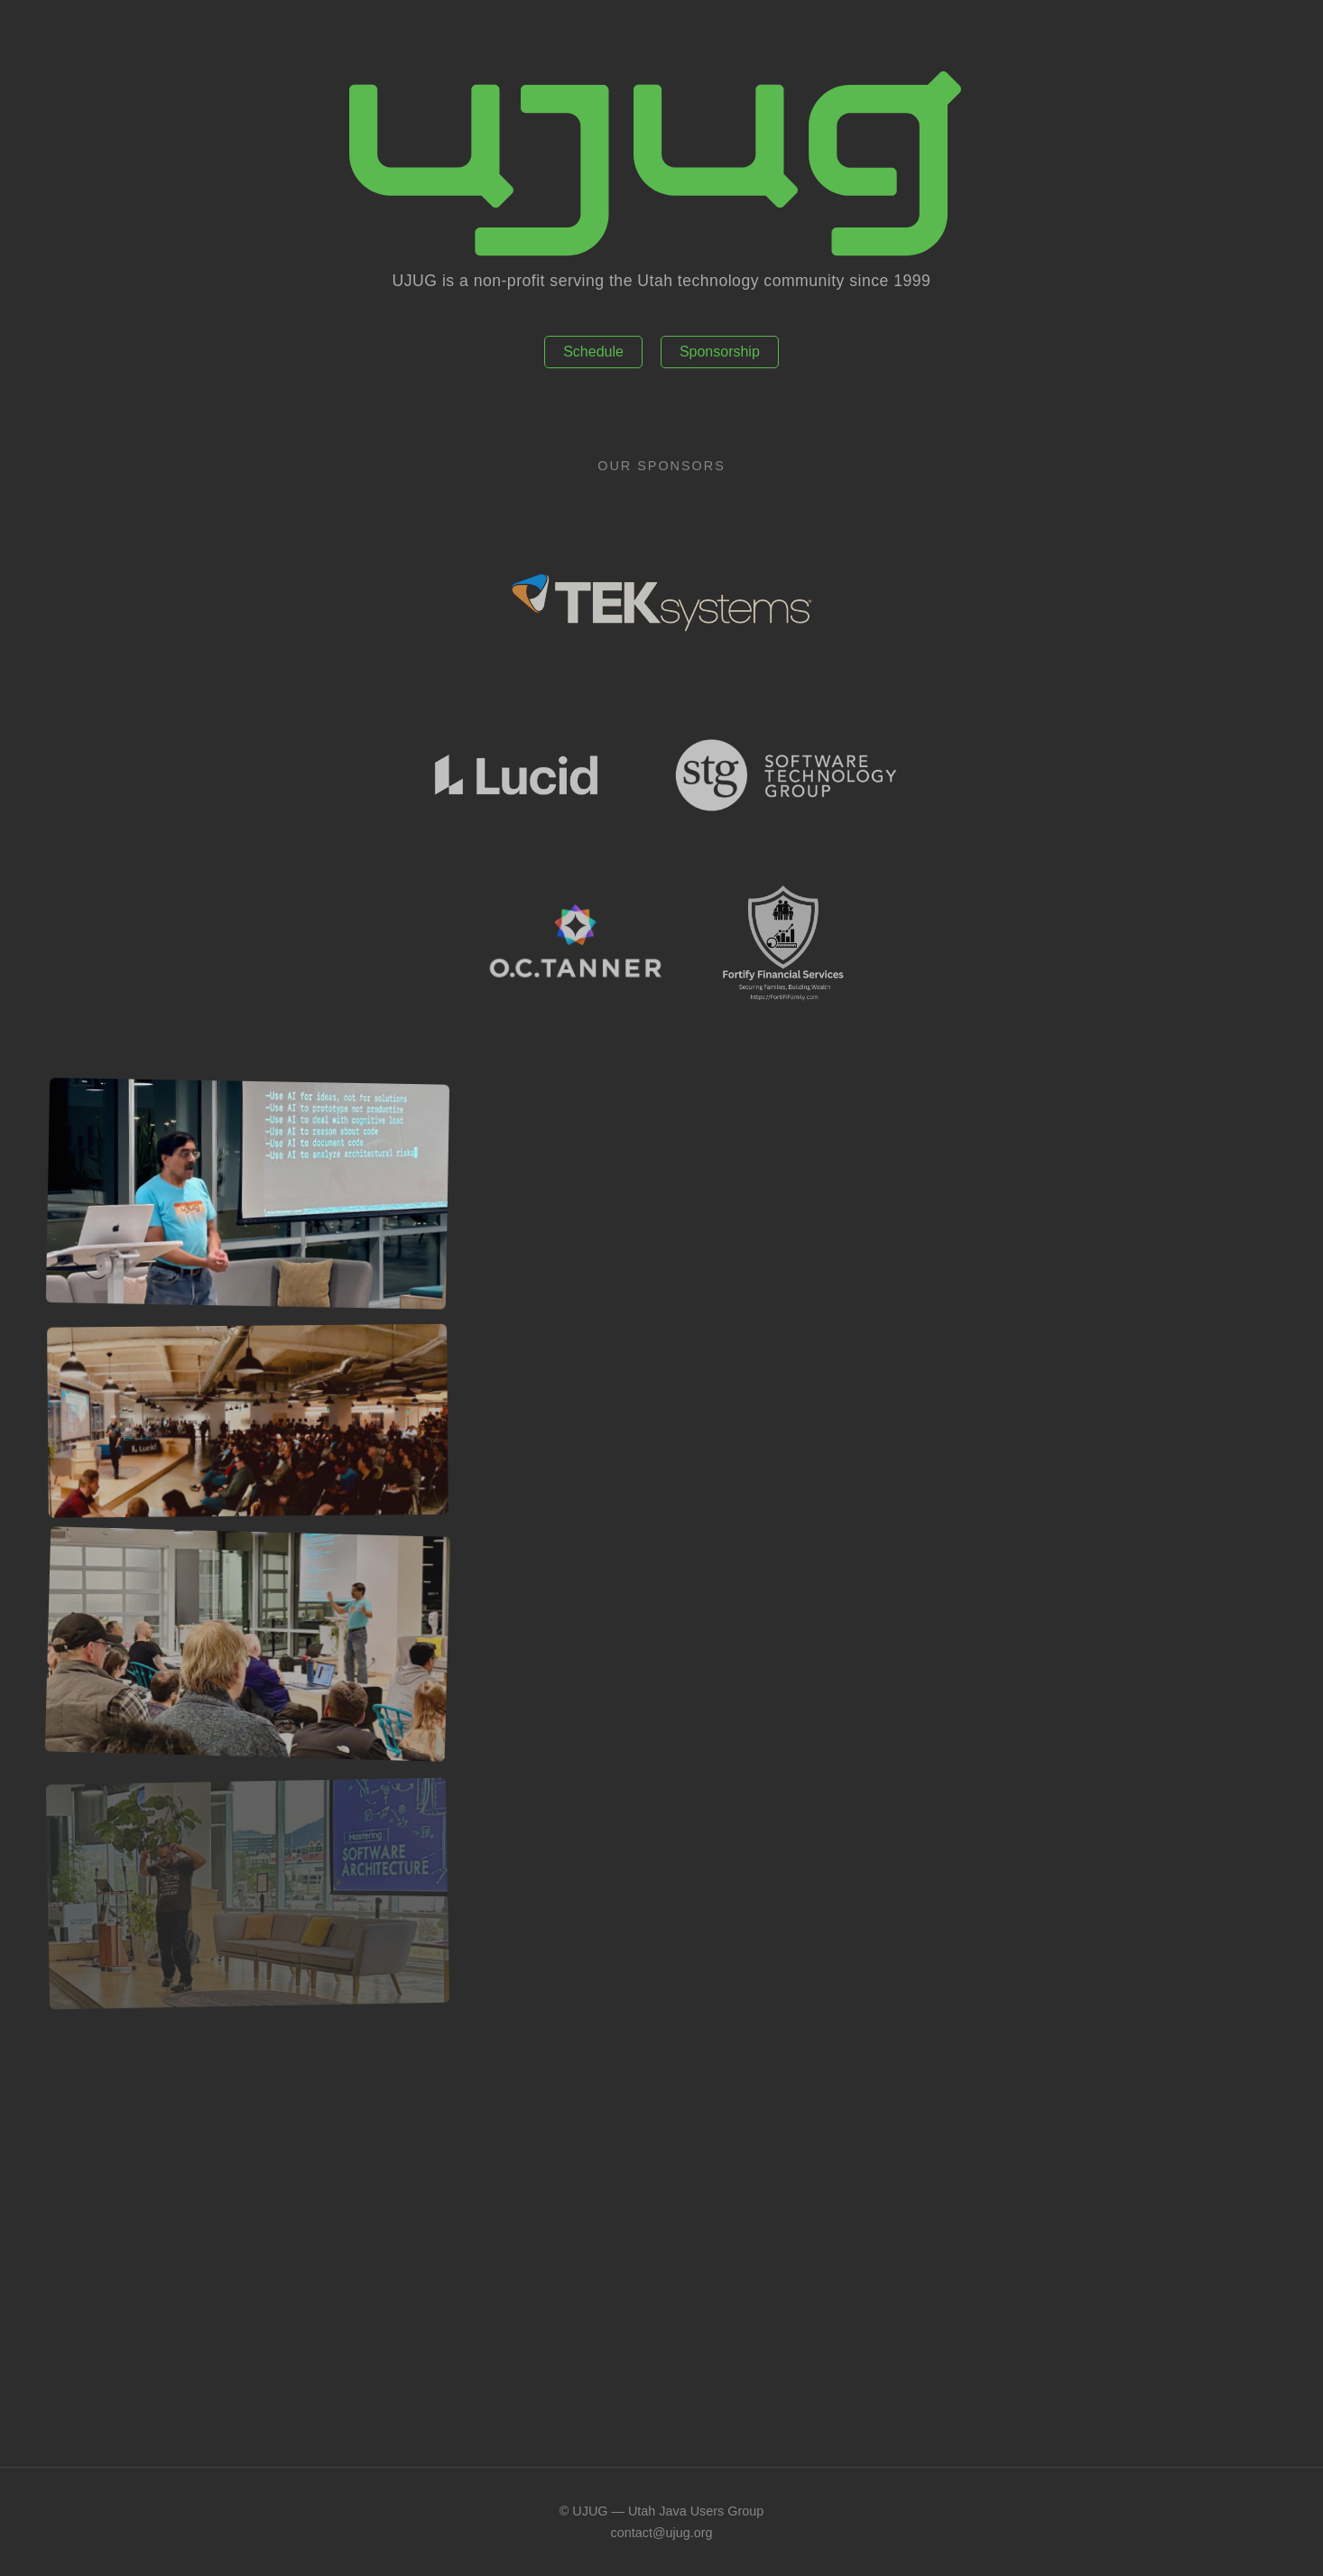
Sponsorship (720, 351)
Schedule (593, 351)
